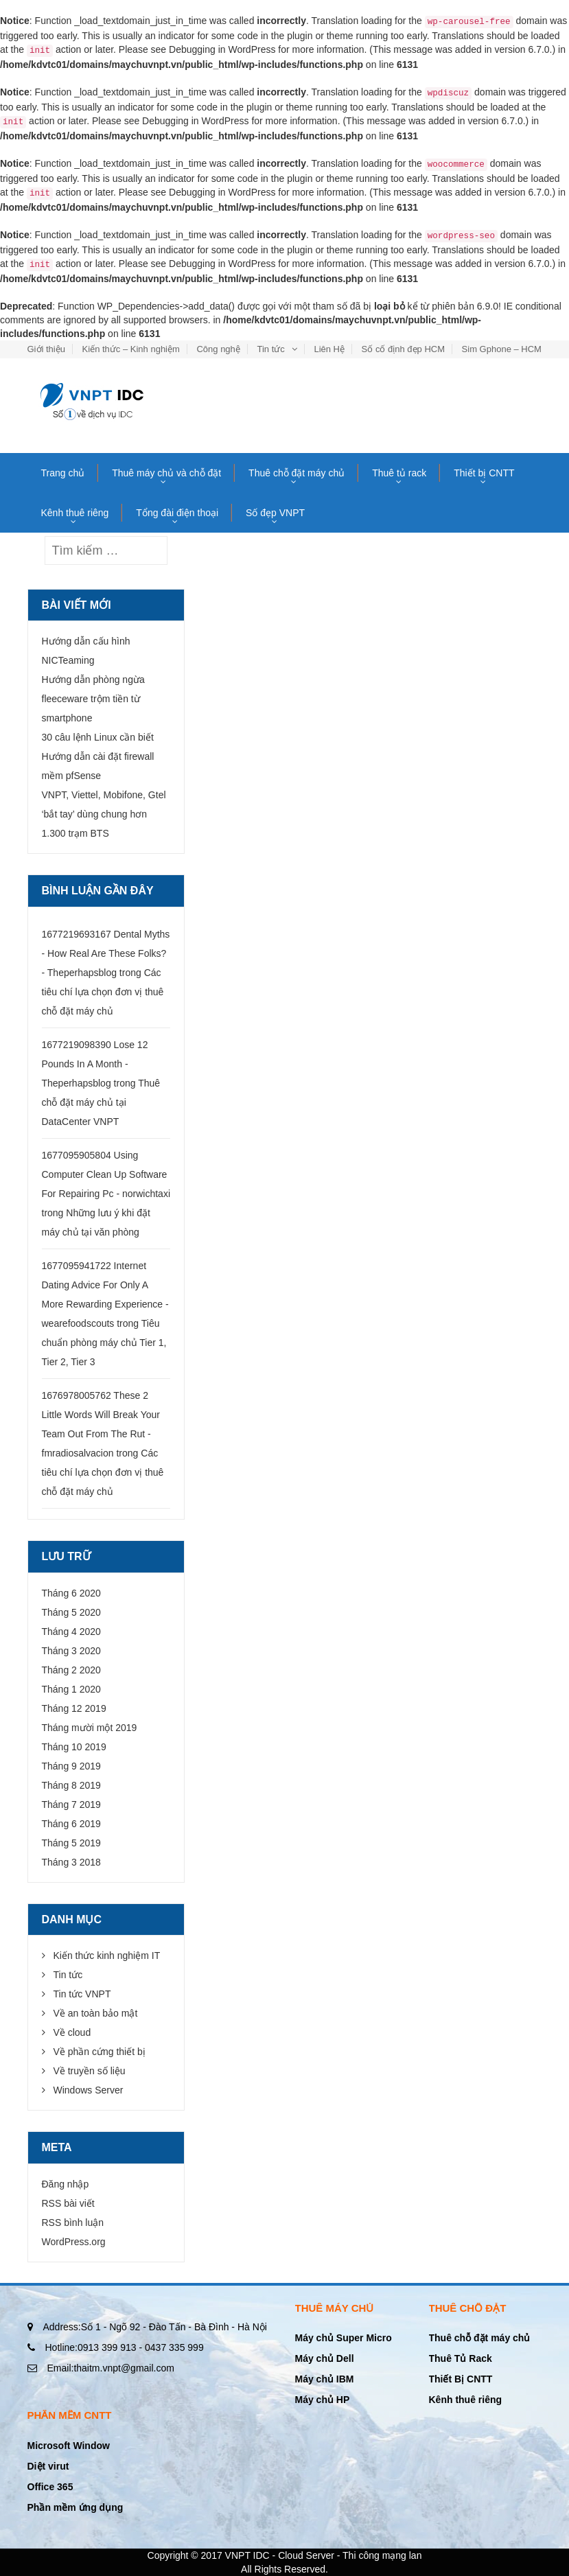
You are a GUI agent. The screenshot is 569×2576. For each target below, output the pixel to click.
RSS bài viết (68, 2203)
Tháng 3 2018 (71, 1862)
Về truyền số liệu (90, 2070)
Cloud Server (306, 2555)
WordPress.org (74, 2241)
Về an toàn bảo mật (96, 2013)
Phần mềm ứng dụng (75, 2507)
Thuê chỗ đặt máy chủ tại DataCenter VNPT (101, 1102)
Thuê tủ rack (399, 472)
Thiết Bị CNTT (461, 2379)
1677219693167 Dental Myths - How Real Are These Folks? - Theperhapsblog (106, 953)
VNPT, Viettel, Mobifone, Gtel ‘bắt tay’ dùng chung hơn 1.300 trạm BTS (104, 814)
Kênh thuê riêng (75, 512)
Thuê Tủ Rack (460, 2358)
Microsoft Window (68, 2445)
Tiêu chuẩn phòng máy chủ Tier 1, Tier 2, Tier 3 (104, 1342)
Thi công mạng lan (381, 2555)
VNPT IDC (247, 2555)
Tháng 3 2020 (71, 1650)
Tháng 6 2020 (71, 1593)
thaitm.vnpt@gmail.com (110, 2368)
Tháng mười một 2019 (89, 1727)
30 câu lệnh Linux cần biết (98, 737)
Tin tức (270, 349)
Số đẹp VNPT (275, 512)
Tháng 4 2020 (71, 1631)
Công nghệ (218, 349)
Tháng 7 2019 (71, 1804)
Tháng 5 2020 (71, 1612)
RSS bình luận (73, 2222)
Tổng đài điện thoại (177, 512)
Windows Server (89, 2090)
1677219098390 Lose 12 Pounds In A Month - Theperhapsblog (95, 1064)
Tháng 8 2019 (71, 1785)
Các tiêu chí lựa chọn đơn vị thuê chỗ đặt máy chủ (103, 992)
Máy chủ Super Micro (343, 2337)
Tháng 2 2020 (71, 1669)
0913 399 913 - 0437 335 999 (124, 2347)
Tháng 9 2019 (71, 1766)
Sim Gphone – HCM (502, 349)
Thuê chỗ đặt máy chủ (296, 472)
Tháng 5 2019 (71, 1842)
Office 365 (50, 2486)
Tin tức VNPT (82, 1993)
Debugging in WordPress (222, 49)
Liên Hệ (329, 349)
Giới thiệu (46, 349)
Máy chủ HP (322, 2399)
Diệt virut (48, 2466)
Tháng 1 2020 (71, 1689)
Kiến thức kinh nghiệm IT (107, 1955)
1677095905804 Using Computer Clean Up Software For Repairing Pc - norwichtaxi (106, 1174)
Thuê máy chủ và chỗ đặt (166, 472)
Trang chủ (63, 472)
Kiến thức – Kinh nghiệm (131, 349)
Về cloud (72, 2032)
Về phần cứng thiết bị (100, 2051)
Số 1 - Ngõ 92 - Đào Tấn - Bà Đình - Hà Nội (155, 2326)
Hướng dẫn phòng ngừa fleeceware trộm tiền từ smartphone (93, 698)
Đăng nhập (65, 2184)
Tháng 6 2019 (71, 1823)
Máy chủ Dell (324, 2358)
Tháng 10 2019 (74, 1746)
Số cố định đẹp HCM (403, 349)
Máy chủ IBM (324, 2379)
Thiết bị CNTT (484, 472)
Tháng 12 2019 (74, 1708)
